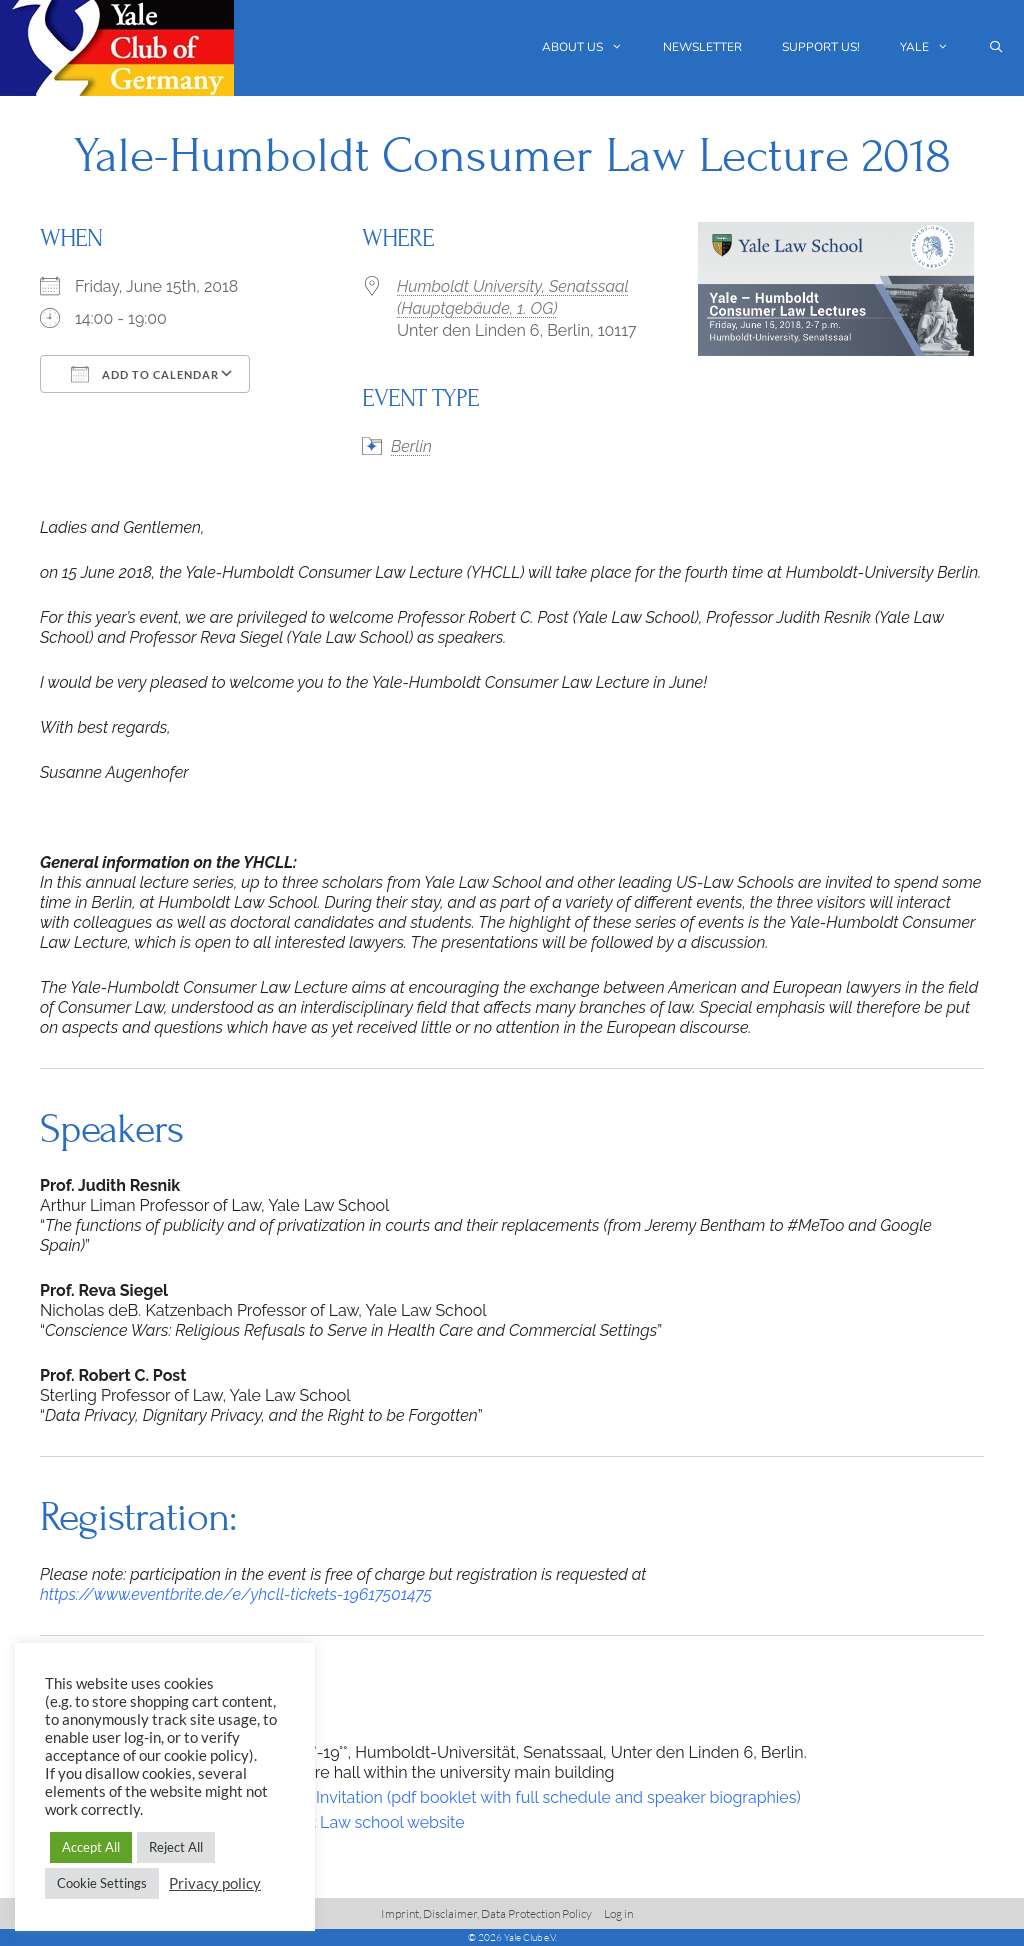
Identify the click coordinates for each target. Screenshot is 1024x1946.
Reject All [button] (176, 1847)
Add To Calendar (145, 374)
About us (592, 47)
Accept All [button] (91, 1847)
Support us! (821, 47)
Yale (934, 47)
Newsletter (702, 47)
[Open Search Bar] (996, 47)
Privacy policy (215, 1883)
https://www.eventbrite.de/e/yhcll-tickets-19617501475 (236, 1594)
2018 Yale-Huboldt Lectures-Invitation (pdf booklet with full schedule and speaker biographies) (452, 1797)
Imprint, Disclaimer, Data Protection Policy (486, 1913)
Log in (618, 1913)
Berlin (411, 446)
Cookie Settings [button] (102, 1883)
